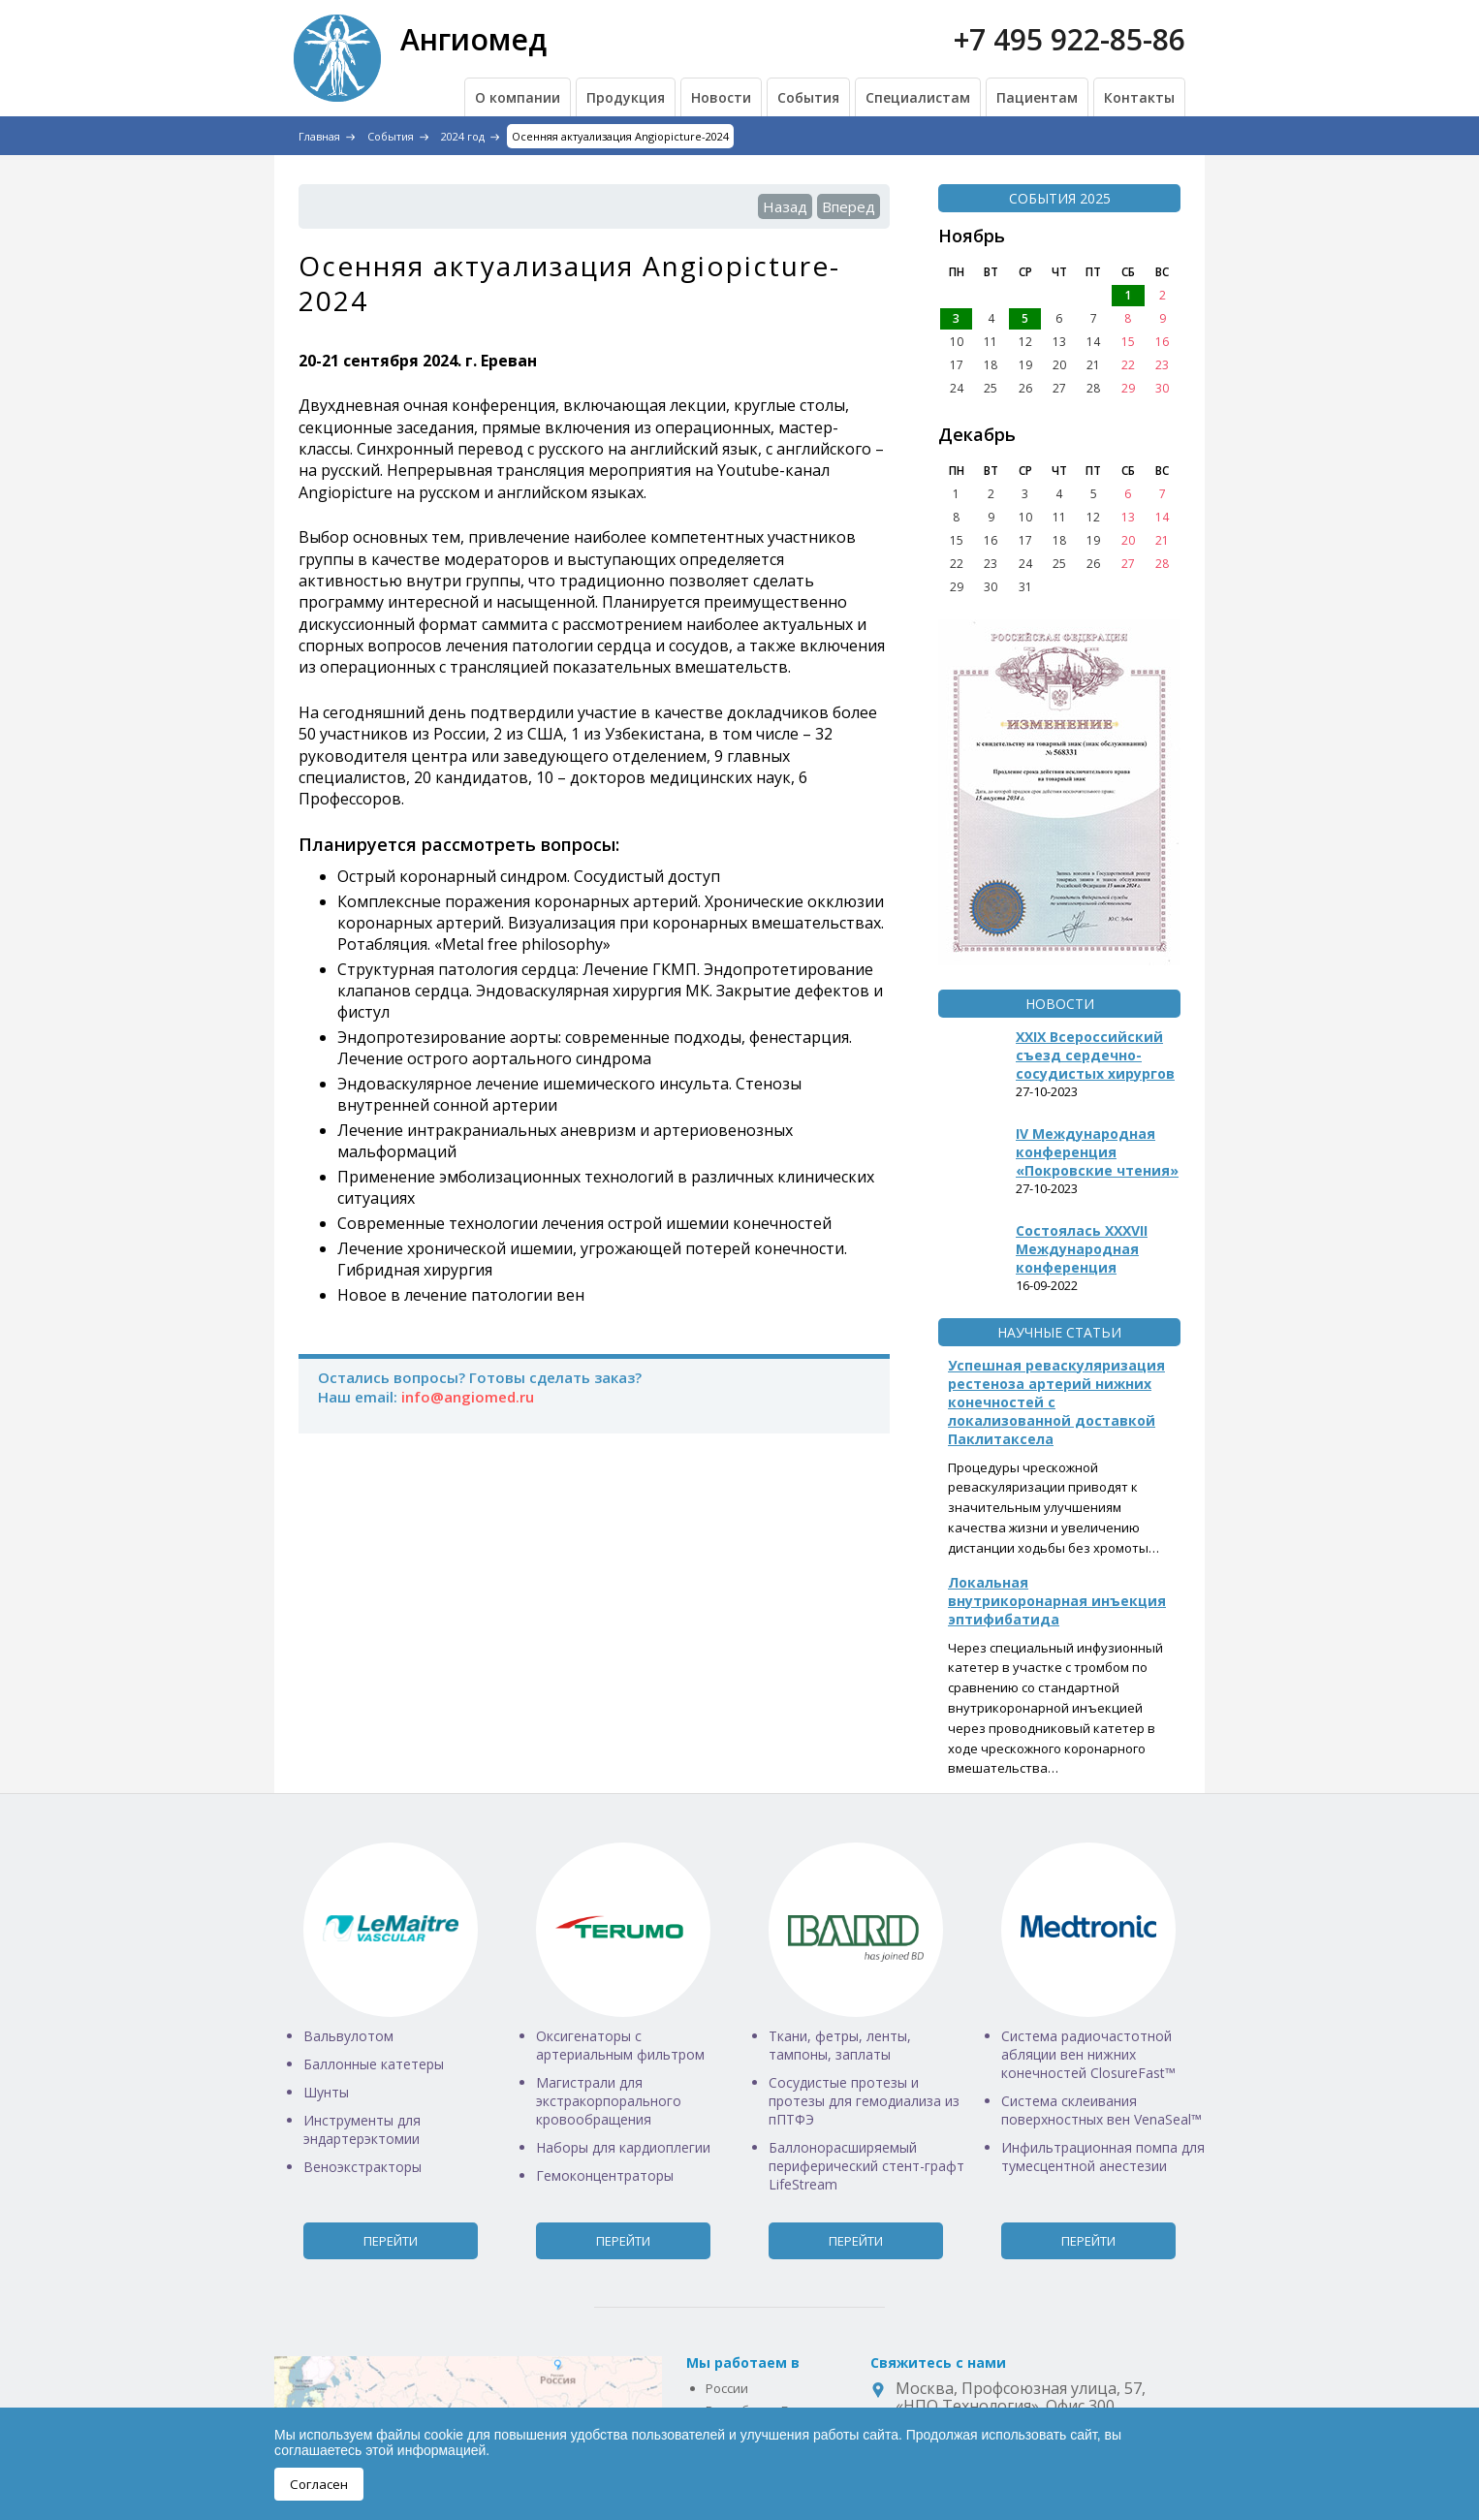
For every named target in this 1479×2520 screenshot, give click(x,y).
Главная (319, 136)
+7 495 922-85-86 (1069, 39)
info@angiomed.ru (467, 1396)
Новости (721, 97)
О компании (517, 97)
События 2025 (1060, 198)
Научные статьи (1059, 1332)
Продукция (625, 97)
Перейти (390, 2241)
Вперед (848, 206)
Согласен (319, 2484)
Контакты (1139, 97)
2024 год (463, 136)
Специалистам (917, 97)
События (808, 97)
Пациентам (1037, 97)
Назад (785, 206)
